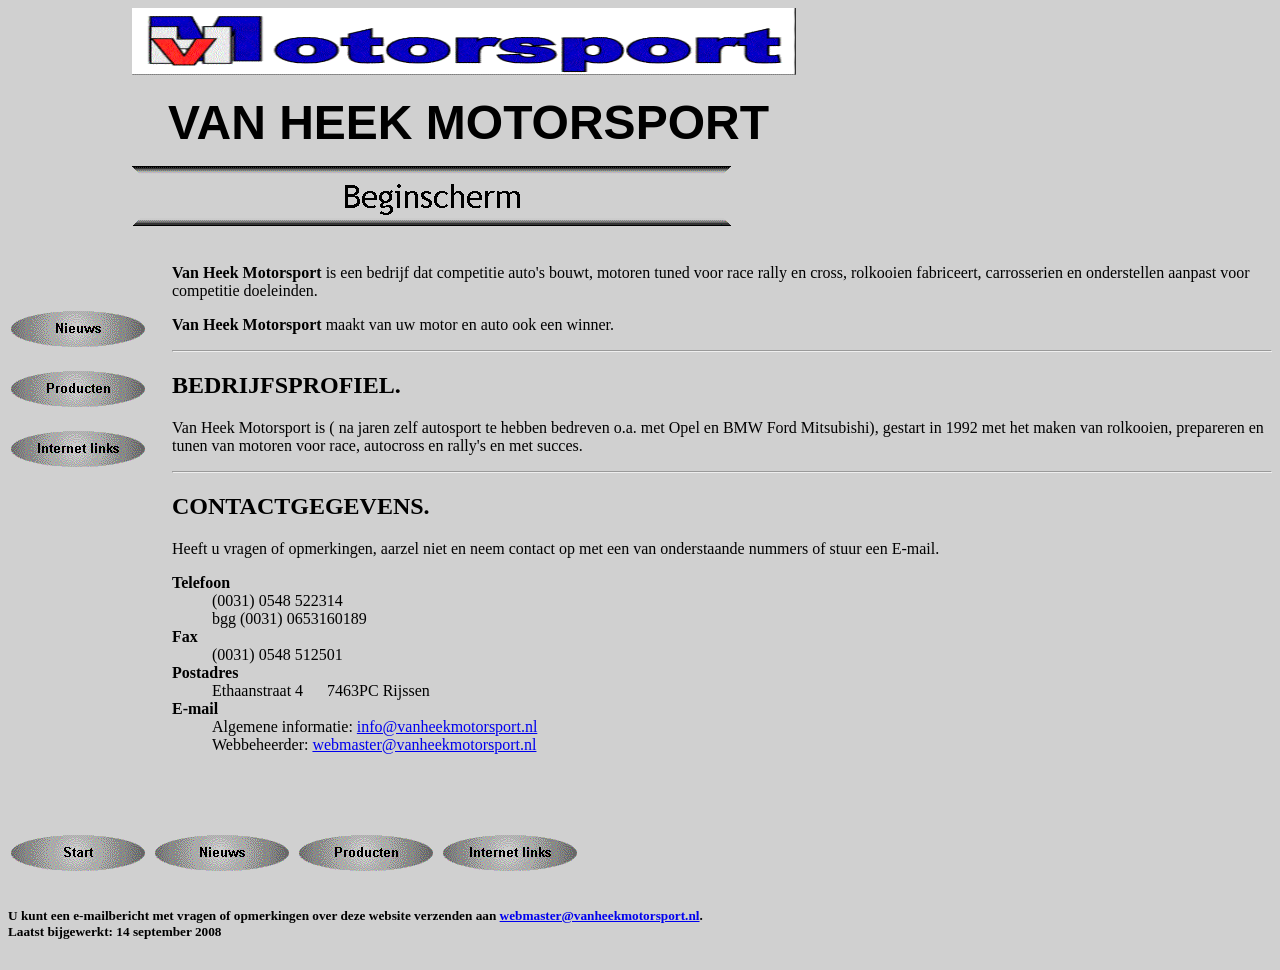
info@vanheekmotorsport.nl (447, 726)
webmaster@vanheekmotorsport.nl (424, 744)
